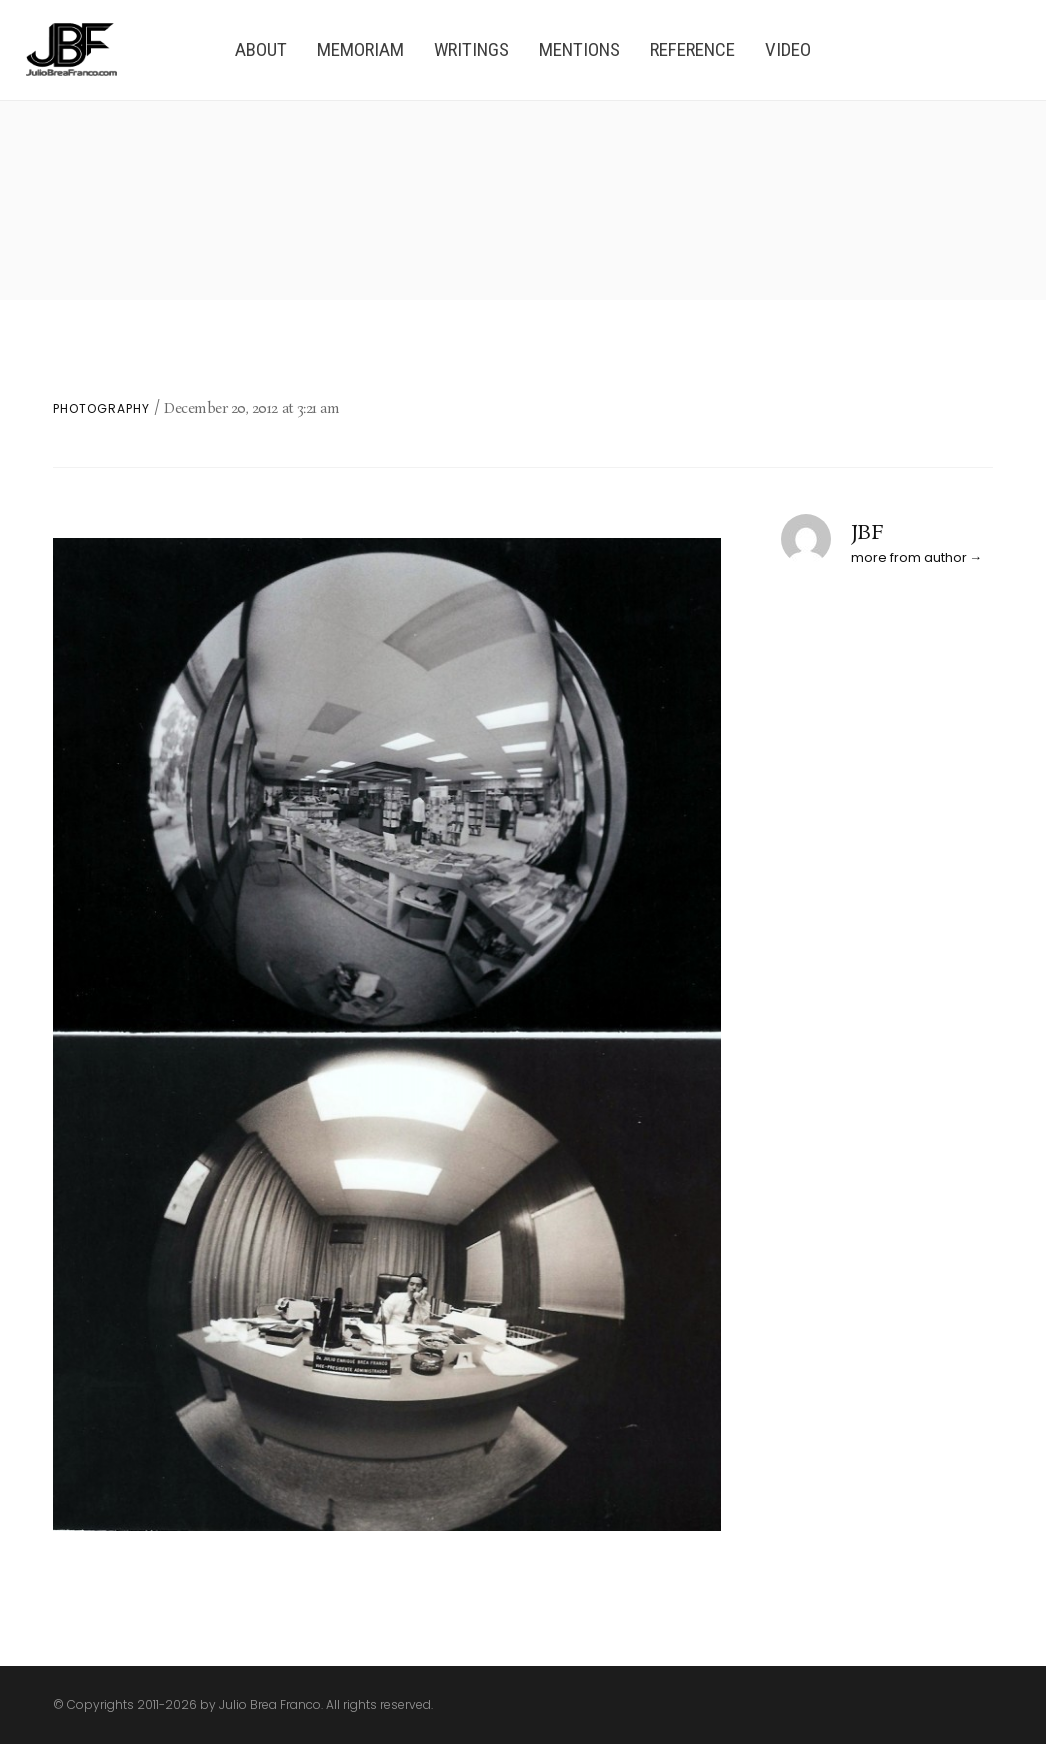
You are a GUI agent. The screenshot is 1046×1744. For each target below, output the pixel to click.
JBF (867, 533)
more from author (909, 557)
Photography (101, 409)
